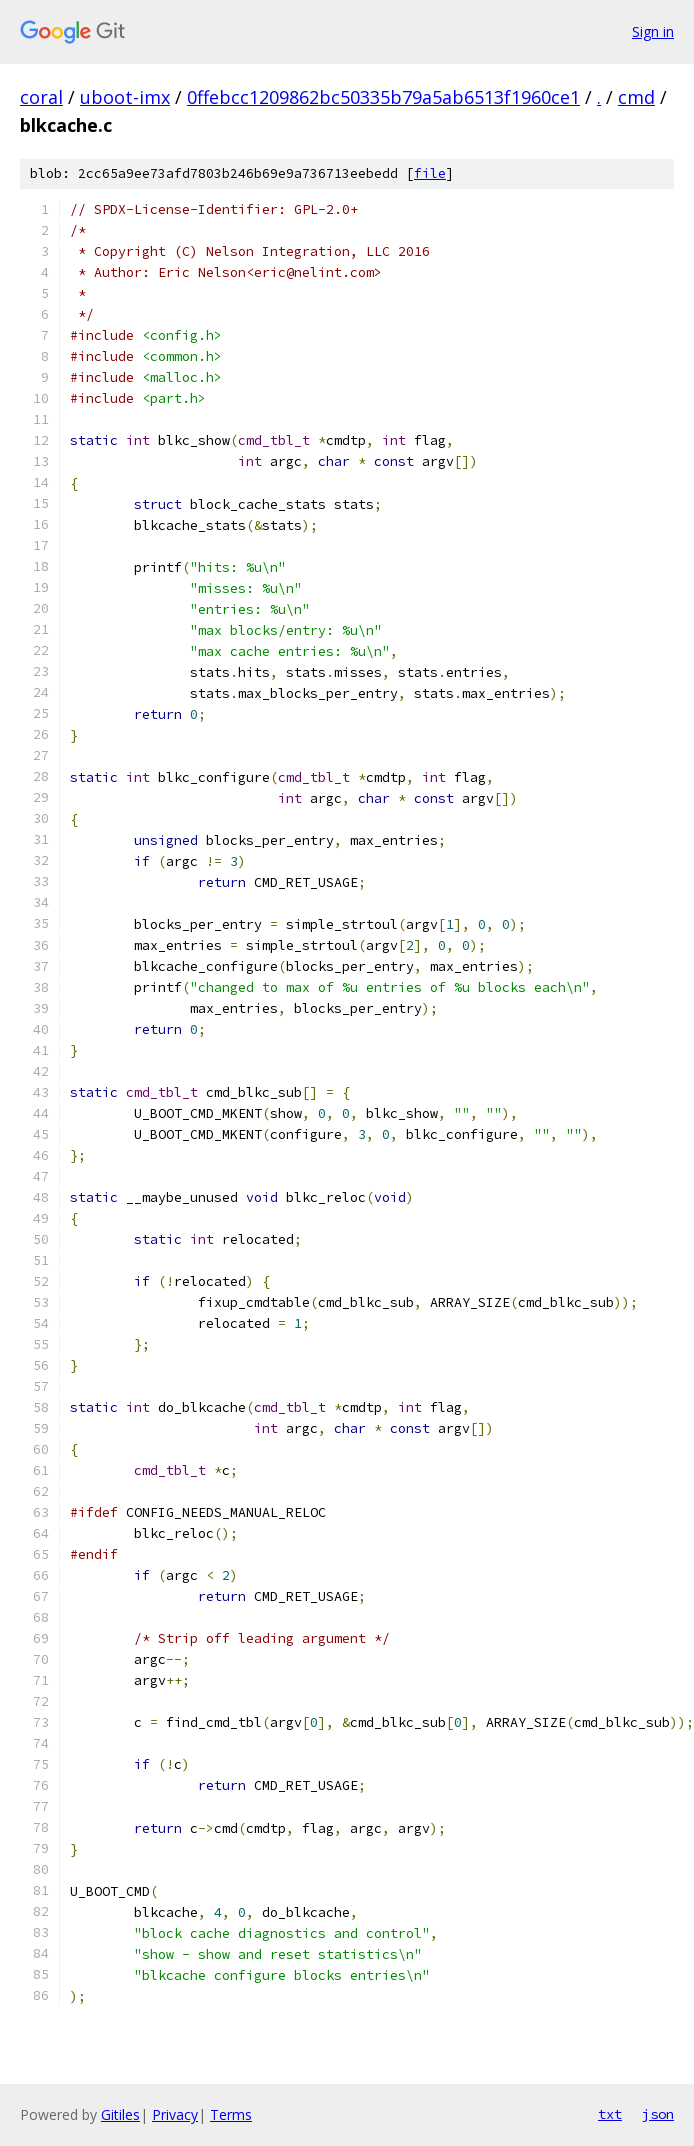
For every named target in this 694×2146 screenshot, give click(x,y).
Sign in (653, 31)
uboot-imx (125, 97)
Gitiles (120, 2114)
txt (610, 2114)
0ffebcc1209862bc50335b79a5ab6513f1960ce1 (383, 97)
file (430, 173)
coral (41, 97)
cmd (636, 97)
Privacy (175, 2114)
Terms (231, 2114)
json (658, 2114)
